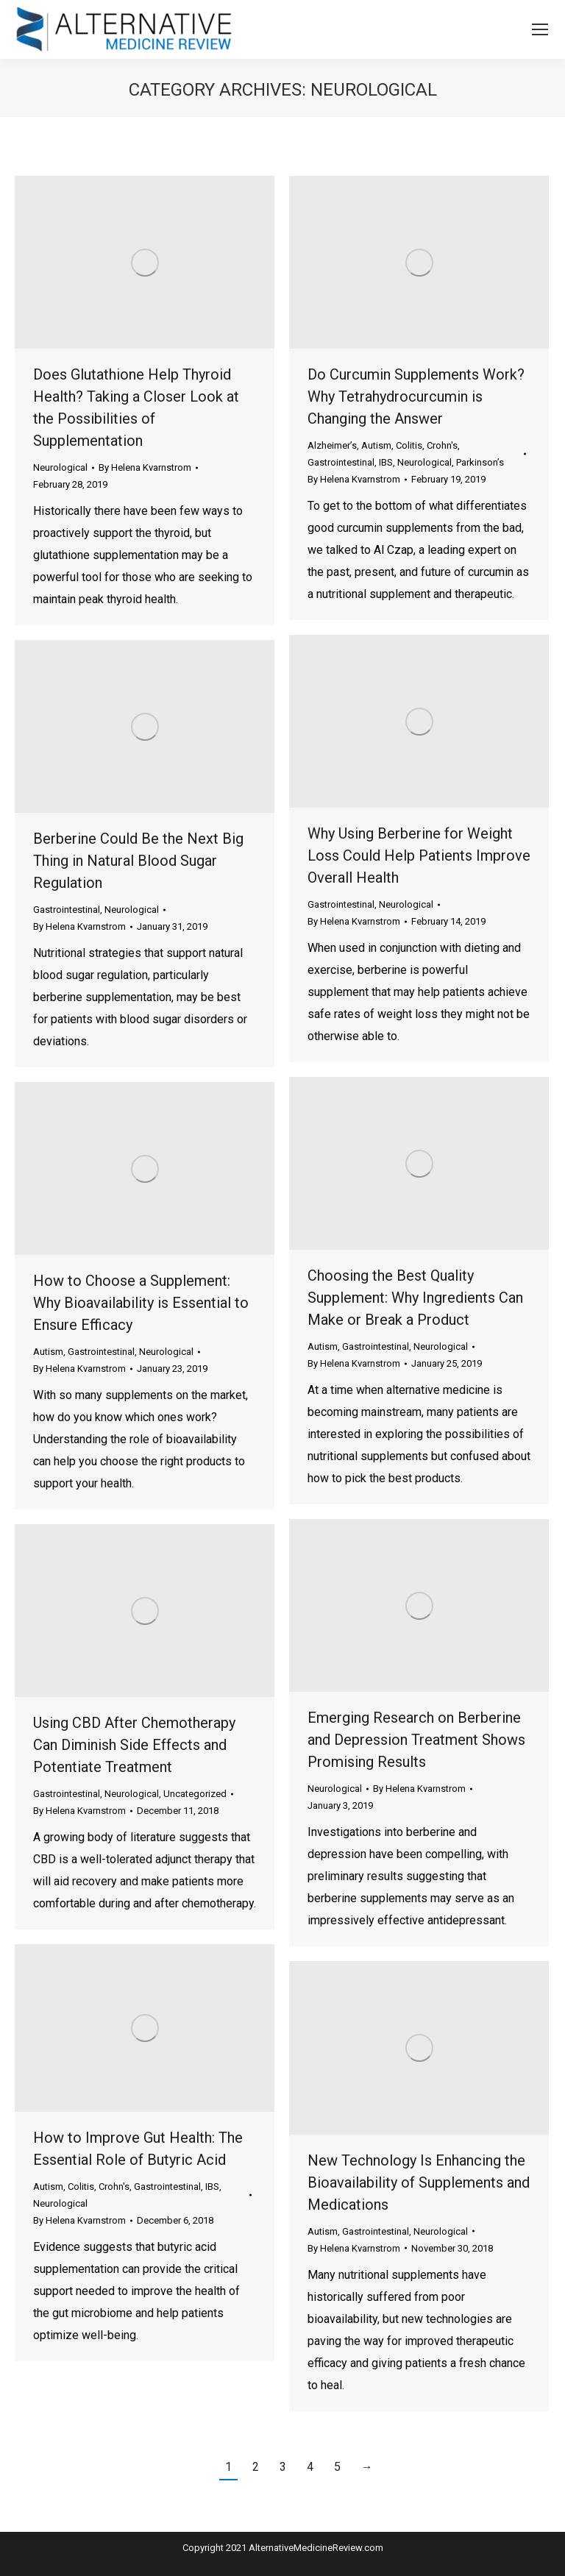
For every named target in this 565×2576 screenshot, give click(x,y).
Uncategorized (195, 1793)
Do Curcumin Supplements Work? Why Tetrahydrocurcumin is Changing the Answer (416, 396)
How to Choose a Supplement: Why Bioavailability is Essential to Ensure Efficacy (141, 1303)
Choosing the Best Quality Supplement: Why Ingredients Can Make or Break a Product (415, 1297)
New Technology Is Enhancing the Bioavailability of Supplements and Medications (419, 2182)
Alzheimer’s (332, 445)
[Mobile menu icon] (540, 29)
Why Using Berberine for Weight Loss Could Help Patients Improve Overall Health (419, 855)
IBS (386, 462)
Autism (376, 445)
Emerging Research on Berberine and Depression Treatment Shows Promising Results (416, 1740)
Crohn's (442, 445)
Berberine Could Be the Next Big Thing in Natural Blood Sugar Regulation (138, 861)
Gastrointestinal (341, 462)
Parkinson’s (480, 462)
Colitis (409, 445)
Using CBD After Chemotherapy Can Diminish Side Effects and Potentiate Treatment (134, 1745)
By (145, 467)
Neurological (60, 467)
